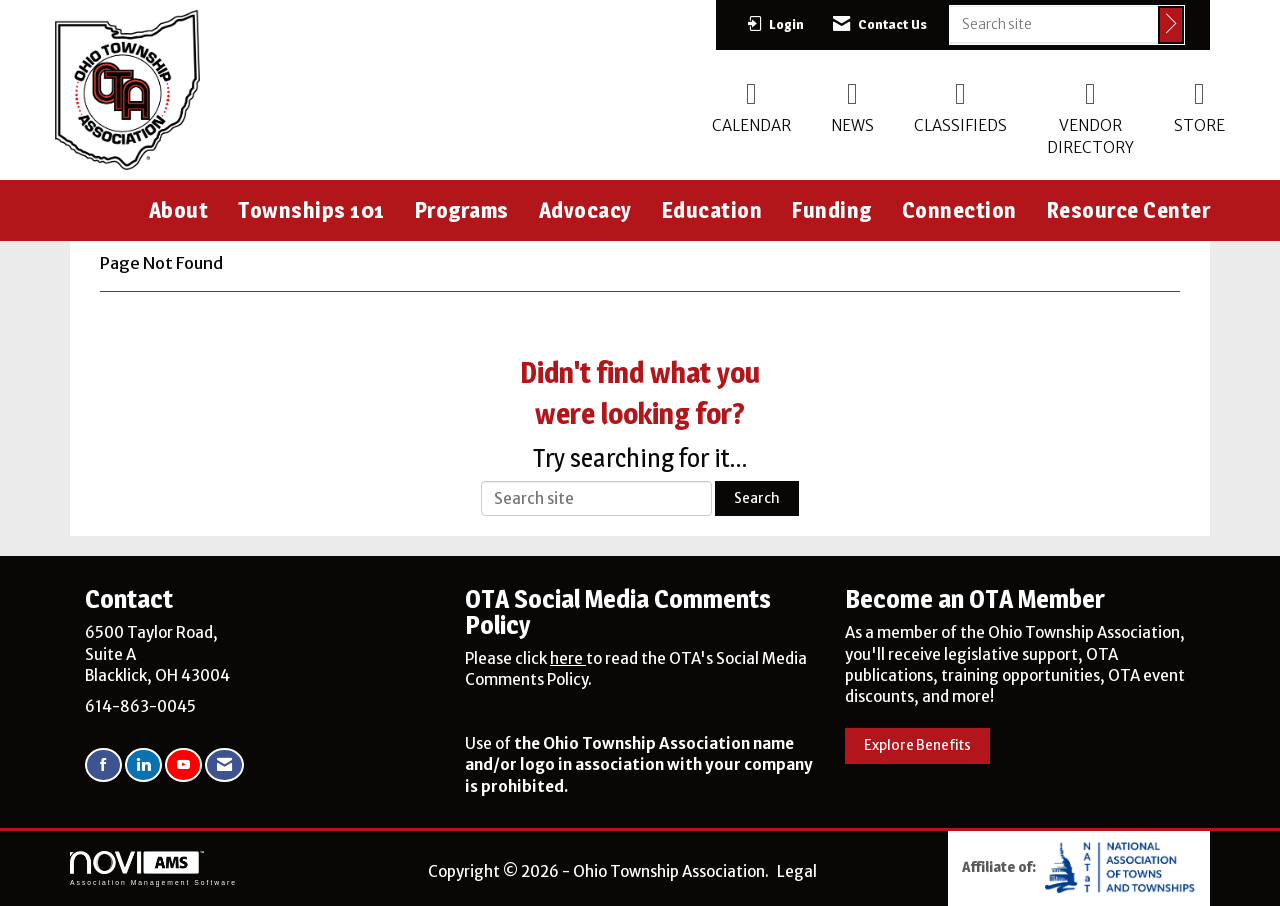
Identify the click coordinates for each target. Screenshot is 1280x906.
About (179, 210)
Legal (797, 871)
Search (757, 498)
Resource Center (1129, 210)
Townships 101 (311, 210)
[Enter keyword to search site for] (1054, 24)
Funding (832, 210)
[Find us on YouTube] (183, 765)
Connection (959, 210)
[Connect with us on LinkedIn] (143, 765)
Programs (462, 210)
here (568, 658)
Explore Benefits (917, 745)
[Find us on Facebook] (103, 765)
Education (712, 210)
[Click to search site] (1171, 25)
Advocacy (585, 210)
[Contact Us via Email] (224, 765)
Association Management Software (153, 869)
